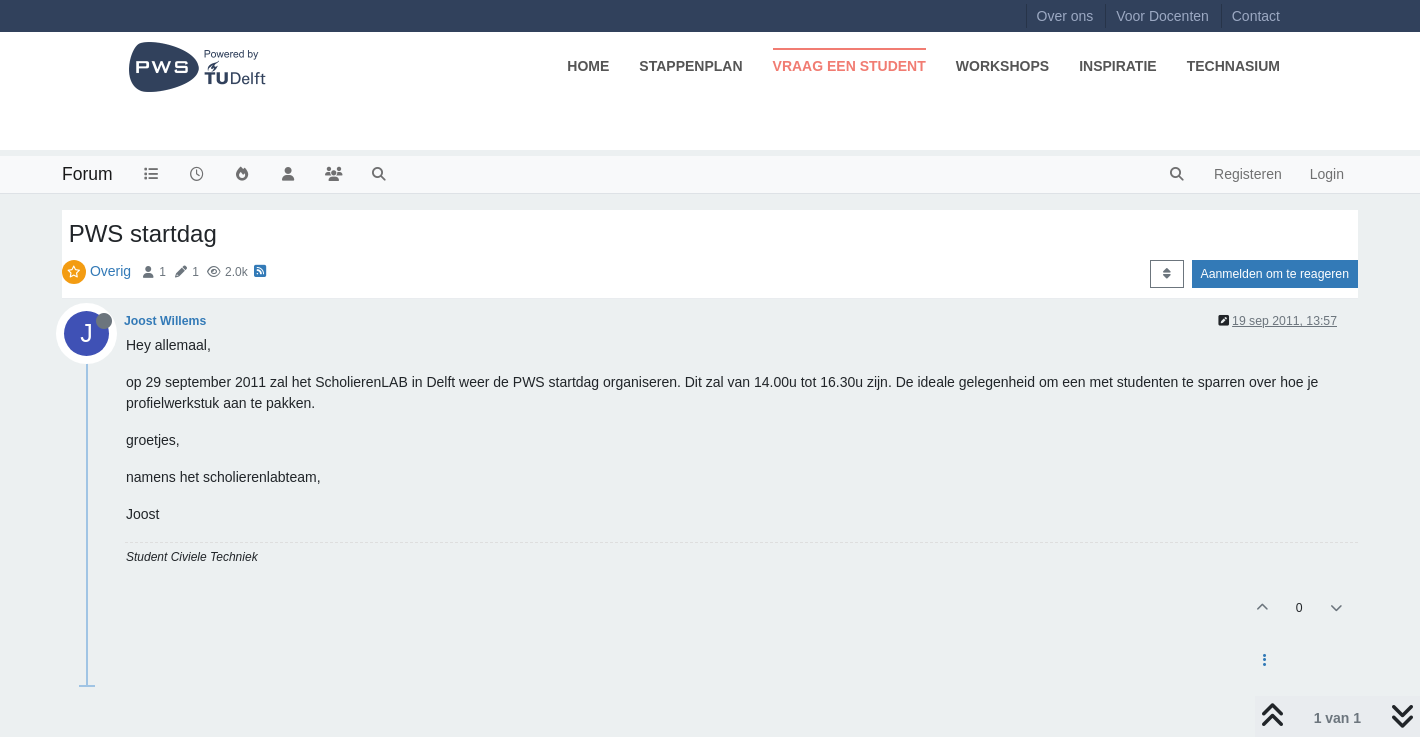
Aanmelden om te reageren (1275, 274)
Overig (110, 271)
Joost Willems (165, 321)
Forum (87, 174)
